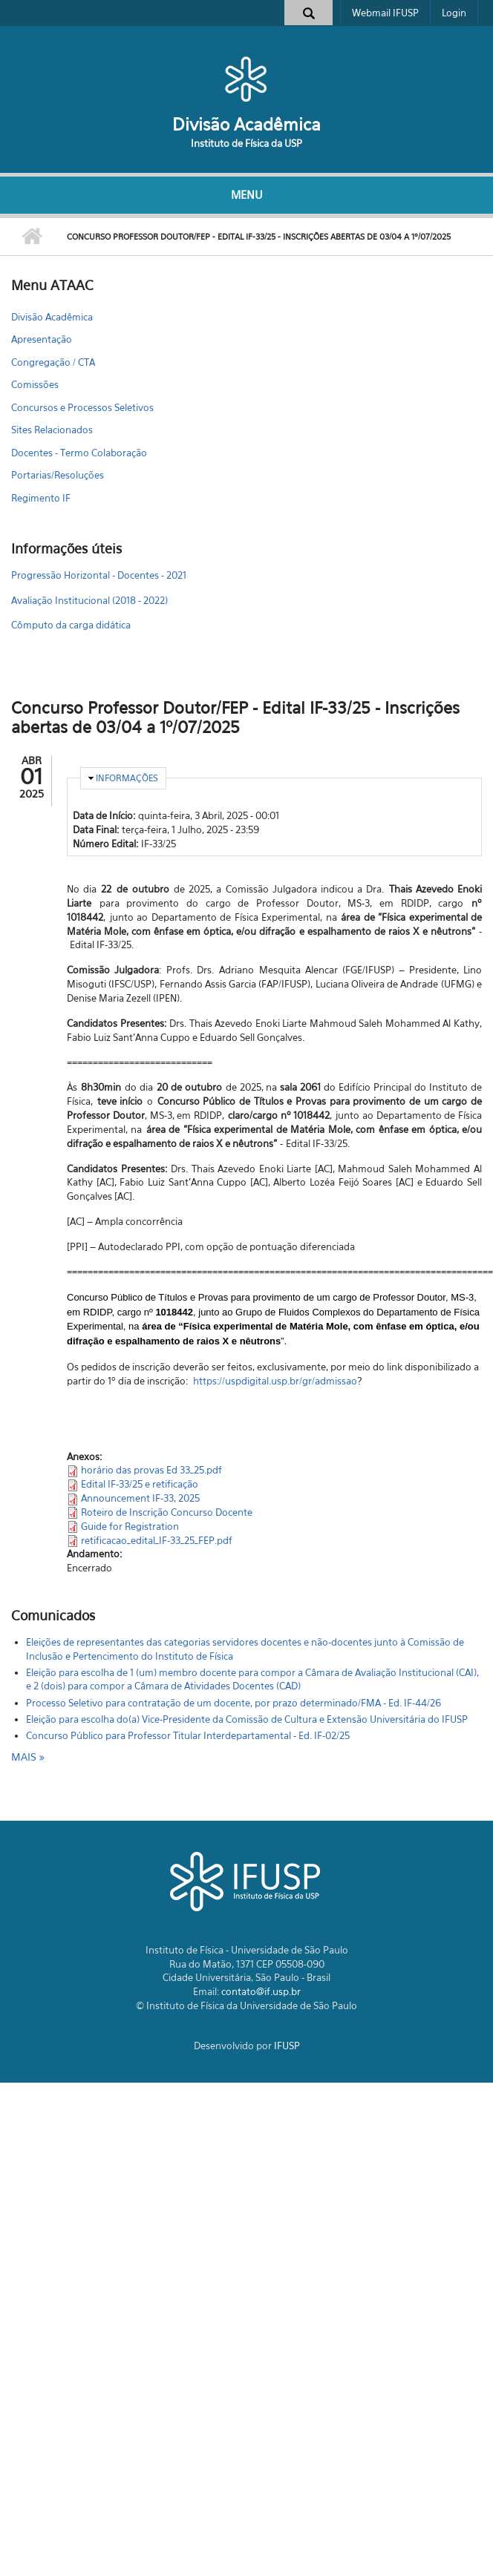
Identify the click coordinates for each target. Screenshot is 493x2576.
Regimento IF (41, 498)
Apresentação (41, 339)
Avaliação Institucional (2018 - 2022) (89, 600)
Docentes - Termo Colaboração (79, 453)
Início (31, 236)
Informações (127, 777)
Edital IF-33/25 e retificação (139, 1484)
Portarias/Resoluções (57, 475)
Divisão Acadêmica (246, 124)
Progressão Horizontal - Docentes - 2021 (98, 575)
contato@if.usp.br (261, 1991)
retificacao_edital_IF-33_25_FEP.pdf (156, 1540)
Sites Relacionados (52, 430)
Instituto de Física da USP (246, 143)
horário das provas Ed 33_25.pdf (151, 1470)
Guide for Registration (130, 1526)
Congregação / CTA (53, 362)
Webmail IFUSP (385, 13)
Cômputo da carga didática (71, 625)
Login (454, 13)
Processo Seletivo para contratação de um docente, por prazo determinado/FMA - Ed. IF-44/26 (233, 1703)
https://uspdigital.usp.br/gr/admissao (275, 1381)
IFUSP (287, 2045)
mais (25, 1756)
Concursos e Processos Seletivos (82, 407)
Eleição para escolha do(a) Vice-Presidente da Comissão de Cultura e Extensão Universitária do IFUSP (247, 1719)
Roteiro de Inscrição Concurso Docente (166, 1512)
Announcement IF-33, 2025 (140, 1498)
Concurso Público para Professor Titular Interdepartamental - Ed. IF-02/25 (188, 1735)
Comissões (35, 384)
